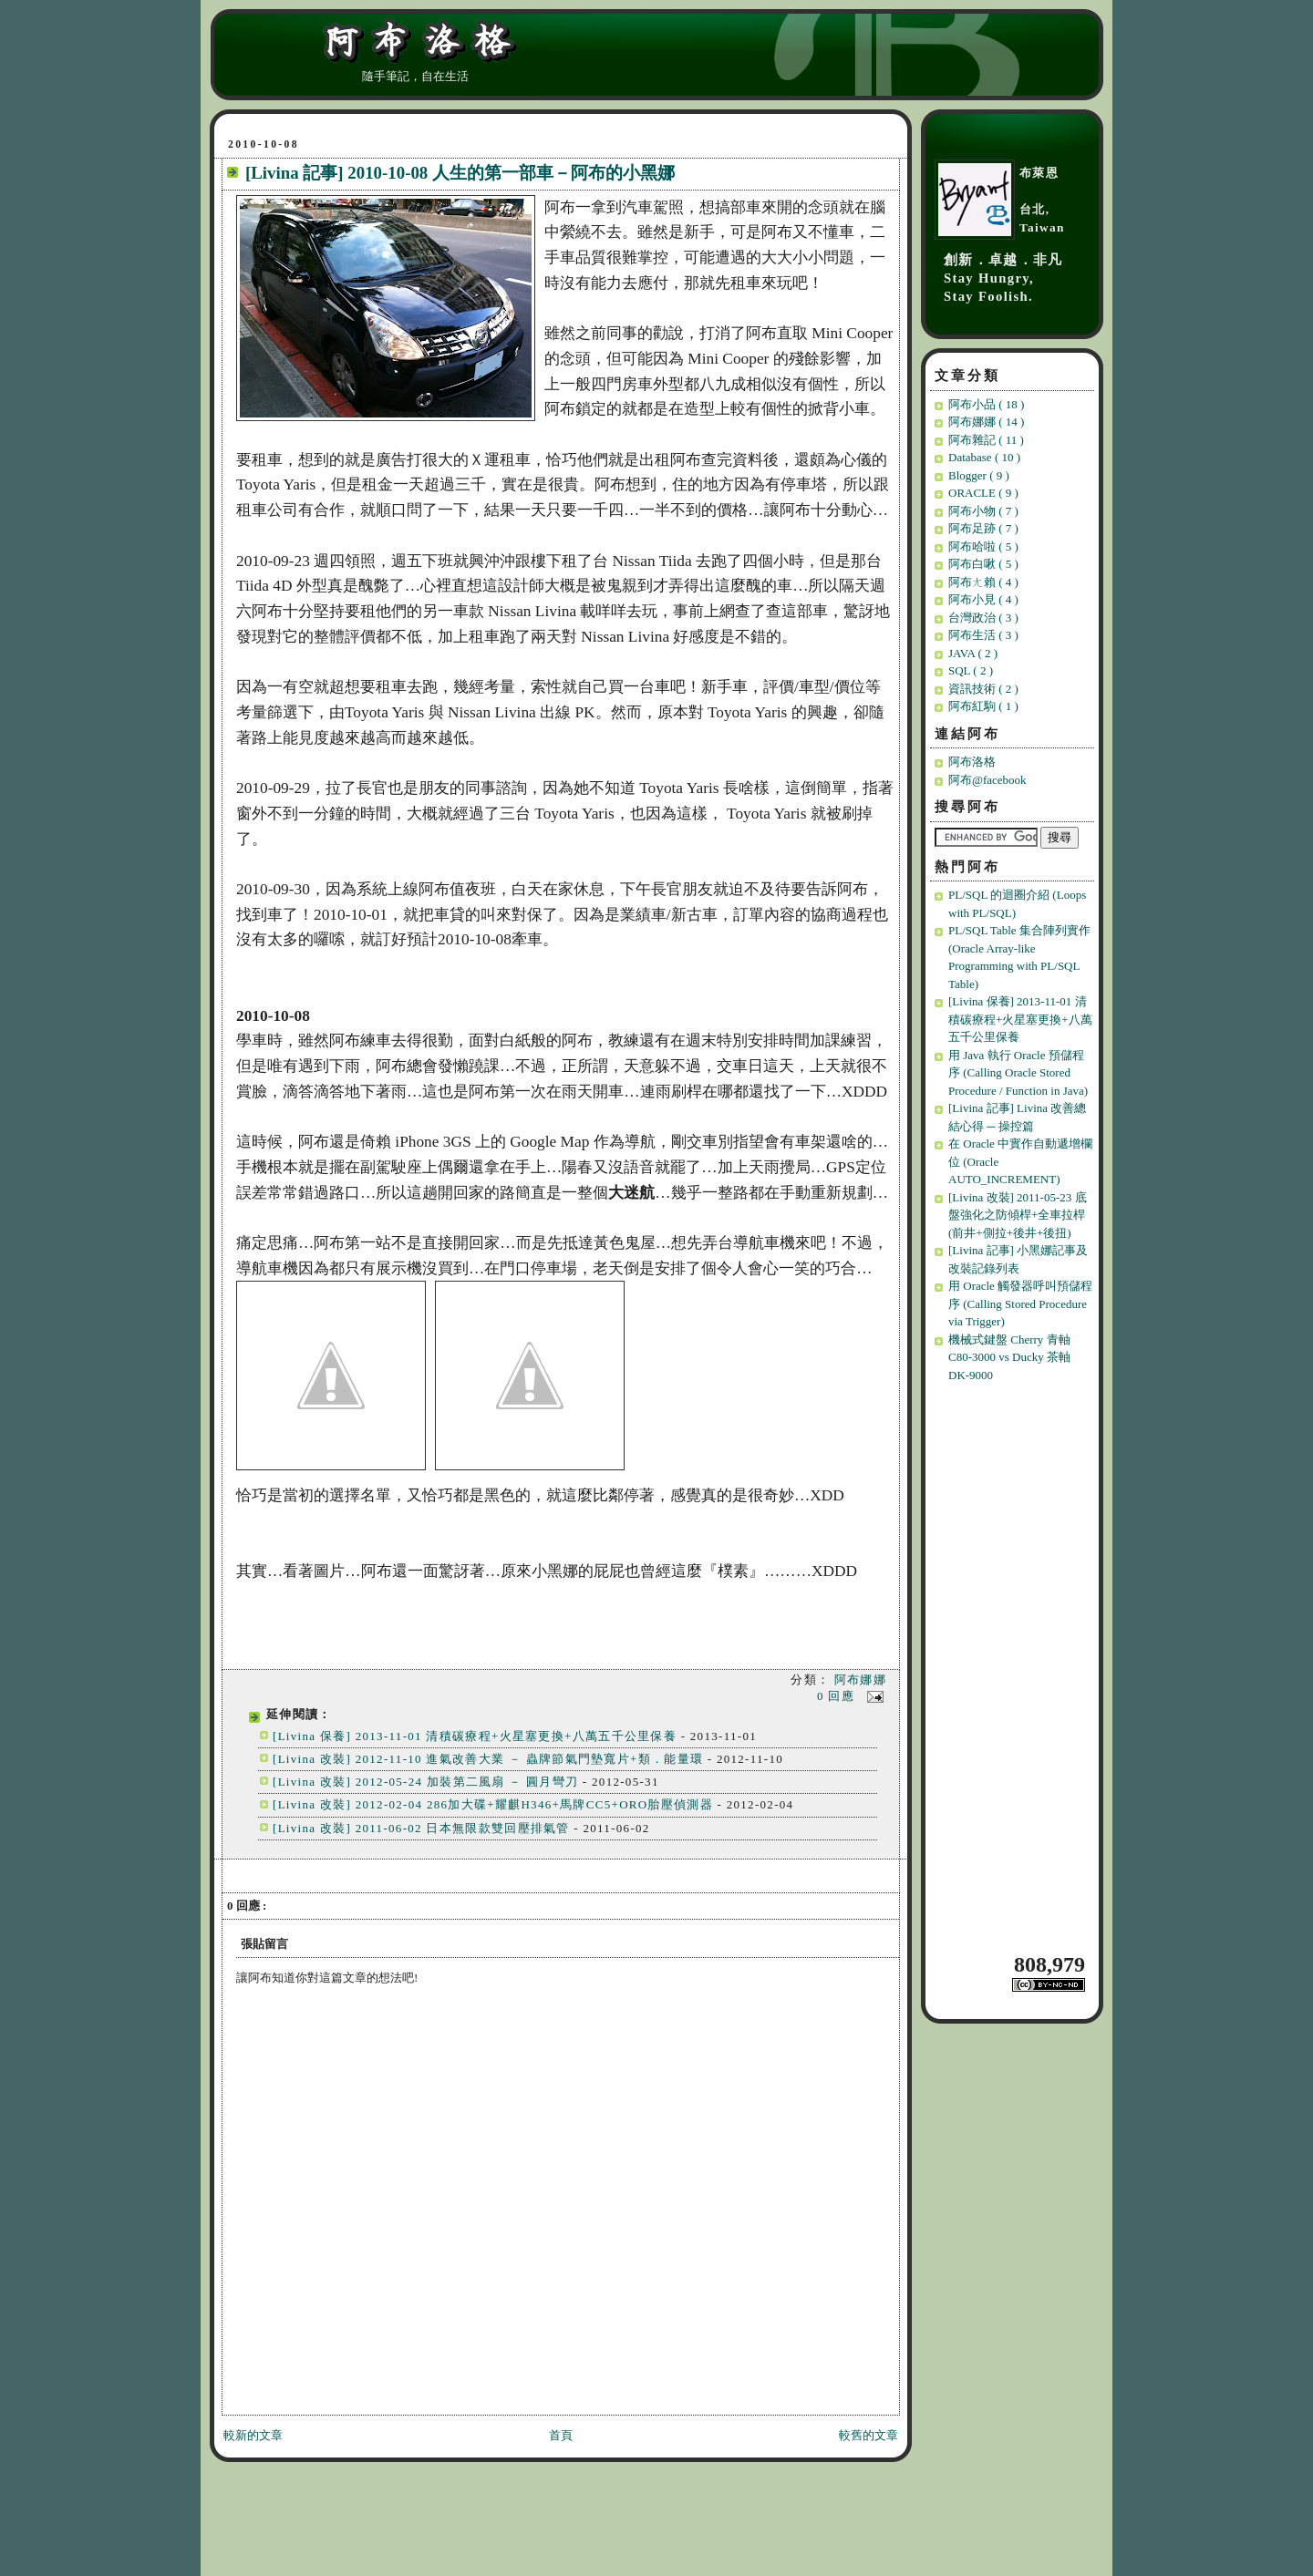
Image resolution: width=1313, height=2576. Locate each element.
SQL (970, 670)
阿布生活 (983, 635)
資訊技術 (983, 689)
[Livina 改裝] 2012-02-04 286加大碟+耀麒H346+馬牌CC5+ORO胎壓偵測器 (493, 1804)
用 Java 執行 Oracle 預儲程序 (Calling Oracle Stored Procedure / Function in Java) (1018, 1072)
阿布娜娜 (860, 1679)
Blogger (978, 475)
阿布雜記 (986, 440)
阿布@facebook (987, 780)
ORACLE (983, 493)
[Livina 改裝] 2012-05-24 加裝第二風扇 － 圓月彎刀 (428, 1781)
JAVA (973, 653)
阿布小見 (983, 599)
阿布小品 (986, 404)
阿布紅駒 (983, 706)
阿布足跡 (983, 528)
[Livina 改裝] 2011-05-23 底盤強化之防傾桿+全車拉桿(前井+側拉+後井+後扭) (1017, 1215)
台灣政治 (983, 617)
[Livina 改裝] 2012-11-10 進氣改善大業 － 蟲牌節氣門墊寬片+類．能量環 (488, 1759)
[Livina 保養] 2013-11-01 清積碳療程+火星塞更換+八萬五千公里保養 (475, 1736)
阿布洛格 (972, 761)
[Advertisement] (1015, 1666)
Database (984, 457)
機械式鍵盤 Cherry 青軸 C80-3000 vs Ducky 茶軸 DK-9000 (1009, 1357)
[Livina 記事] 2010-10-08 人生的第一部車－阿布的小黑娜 (460, 172)
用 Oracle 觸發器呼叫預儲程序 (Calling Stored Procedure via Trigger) (1020, 1303)
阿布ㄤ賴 (983, 582)
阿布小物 (983, 511)
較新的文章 (253, 2435)
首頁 (561, 2435)
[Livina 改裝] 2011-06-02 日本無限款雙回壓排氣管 (421, 1828)
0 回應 (838, 1696)
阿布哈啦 (983, 546)
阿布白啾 (983, 564)
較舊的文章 (868, 2435)
